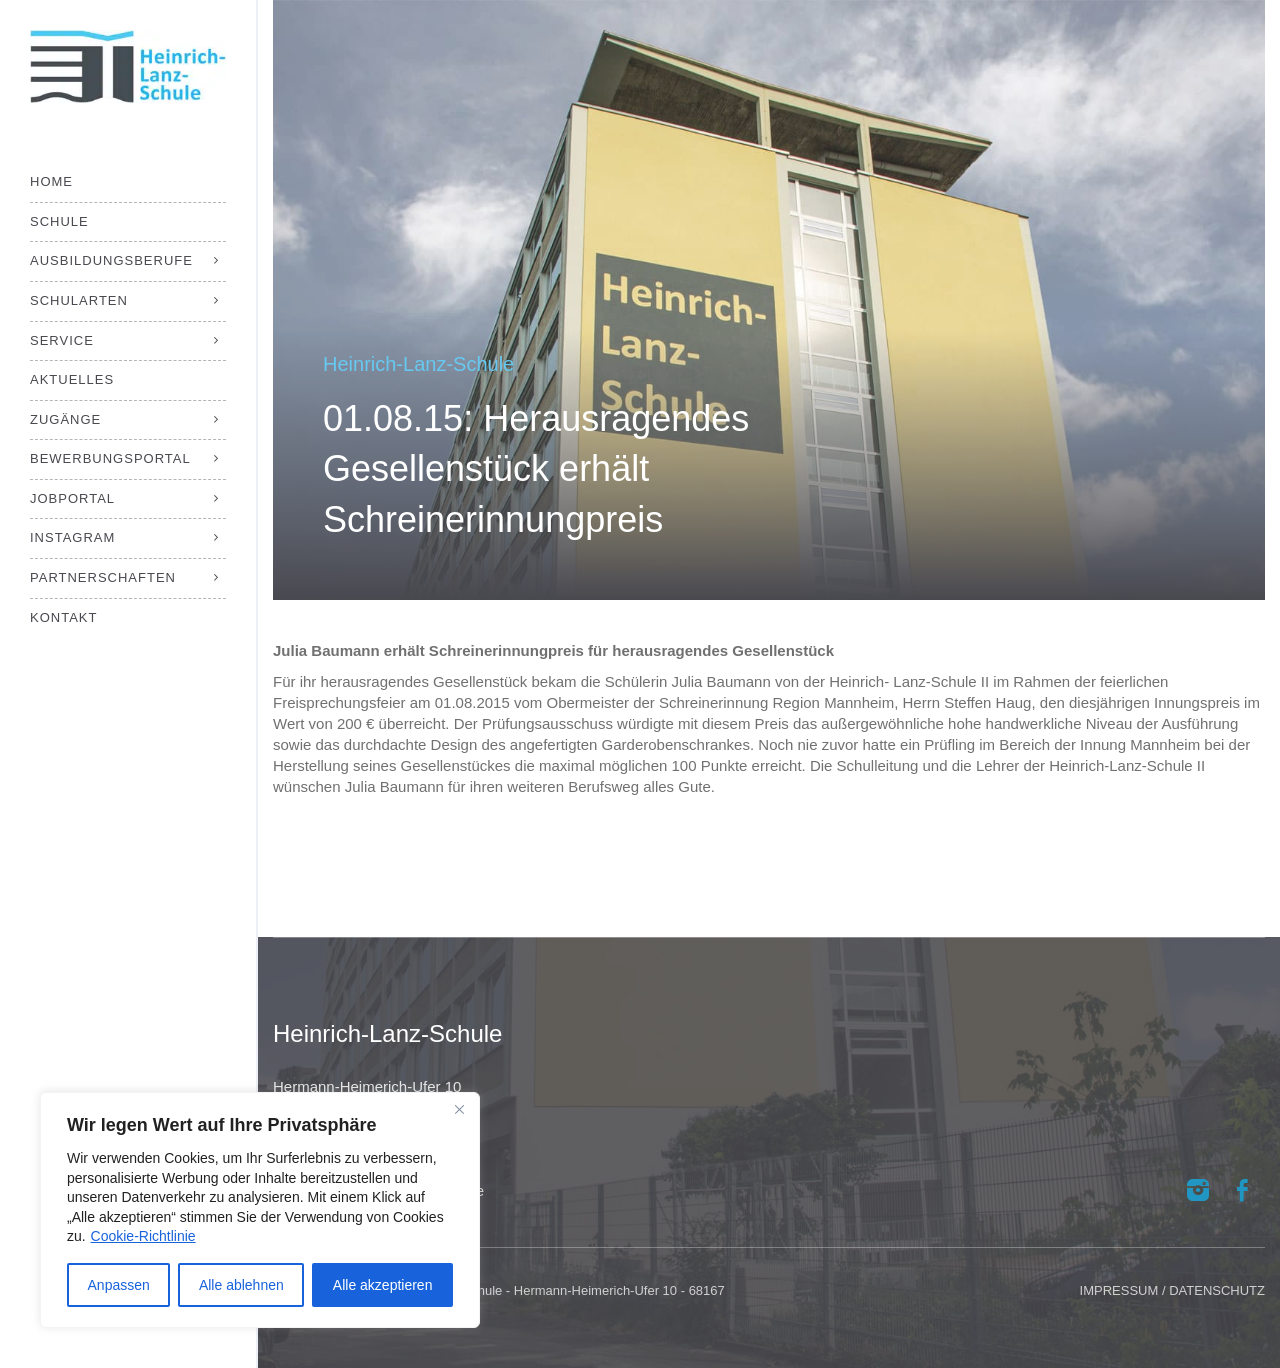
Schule (59, 221)
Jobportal (72, 498)
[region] (260, 1210)
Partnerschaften (103, 577)
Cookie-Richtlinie (143, 1236)
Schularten (79, 300)
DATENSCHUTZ (1217, 1290)
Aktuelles (72, 379)
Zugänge (65, 419)
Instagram (72, 537)
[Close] (459, 1109)
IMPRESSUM (1119, 1290)
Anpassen (119, 1285)
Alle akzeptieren (383, 1285)
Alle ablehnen (241, 1285)
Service (62, 340)
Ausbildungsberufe (111, 260)
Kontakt (63, 617)
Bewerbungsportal (110, 458)
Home (51, 181)
